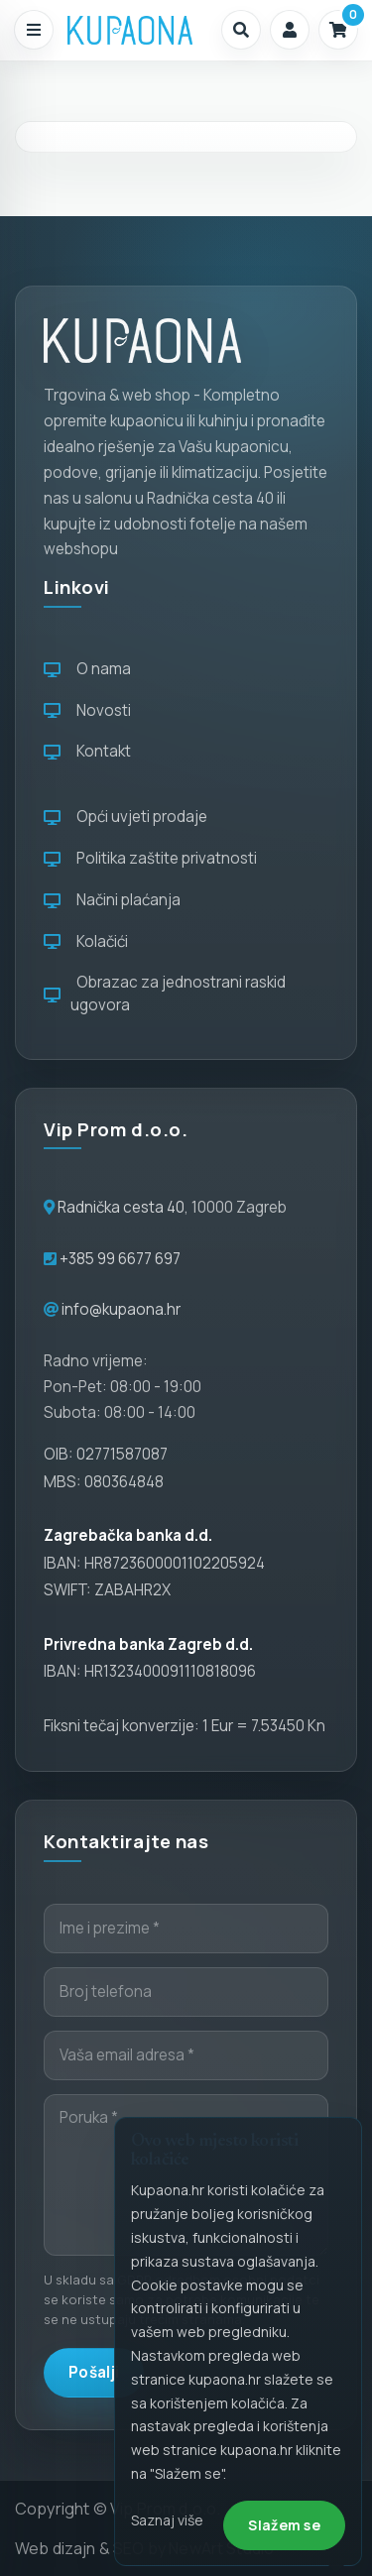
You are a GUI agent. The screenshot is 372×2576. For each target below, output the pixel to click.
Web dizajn (55, 2548)
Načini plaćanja (112, 899)
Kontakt (87, 751)
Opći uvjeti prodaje (125, 816)
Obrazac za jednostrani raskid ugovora (165, 993)
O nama (87, 668)
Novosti (87, 710)
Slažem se (284, 2525)
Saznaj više (167, 2520)
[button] (241, 30)
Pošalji (93, 2372)
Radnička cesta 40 (121, 1207)
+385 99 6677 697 (119, 1258)
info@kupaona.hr (121, 1309)
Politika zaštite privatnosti (150, 858)
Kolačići (86, 941)
